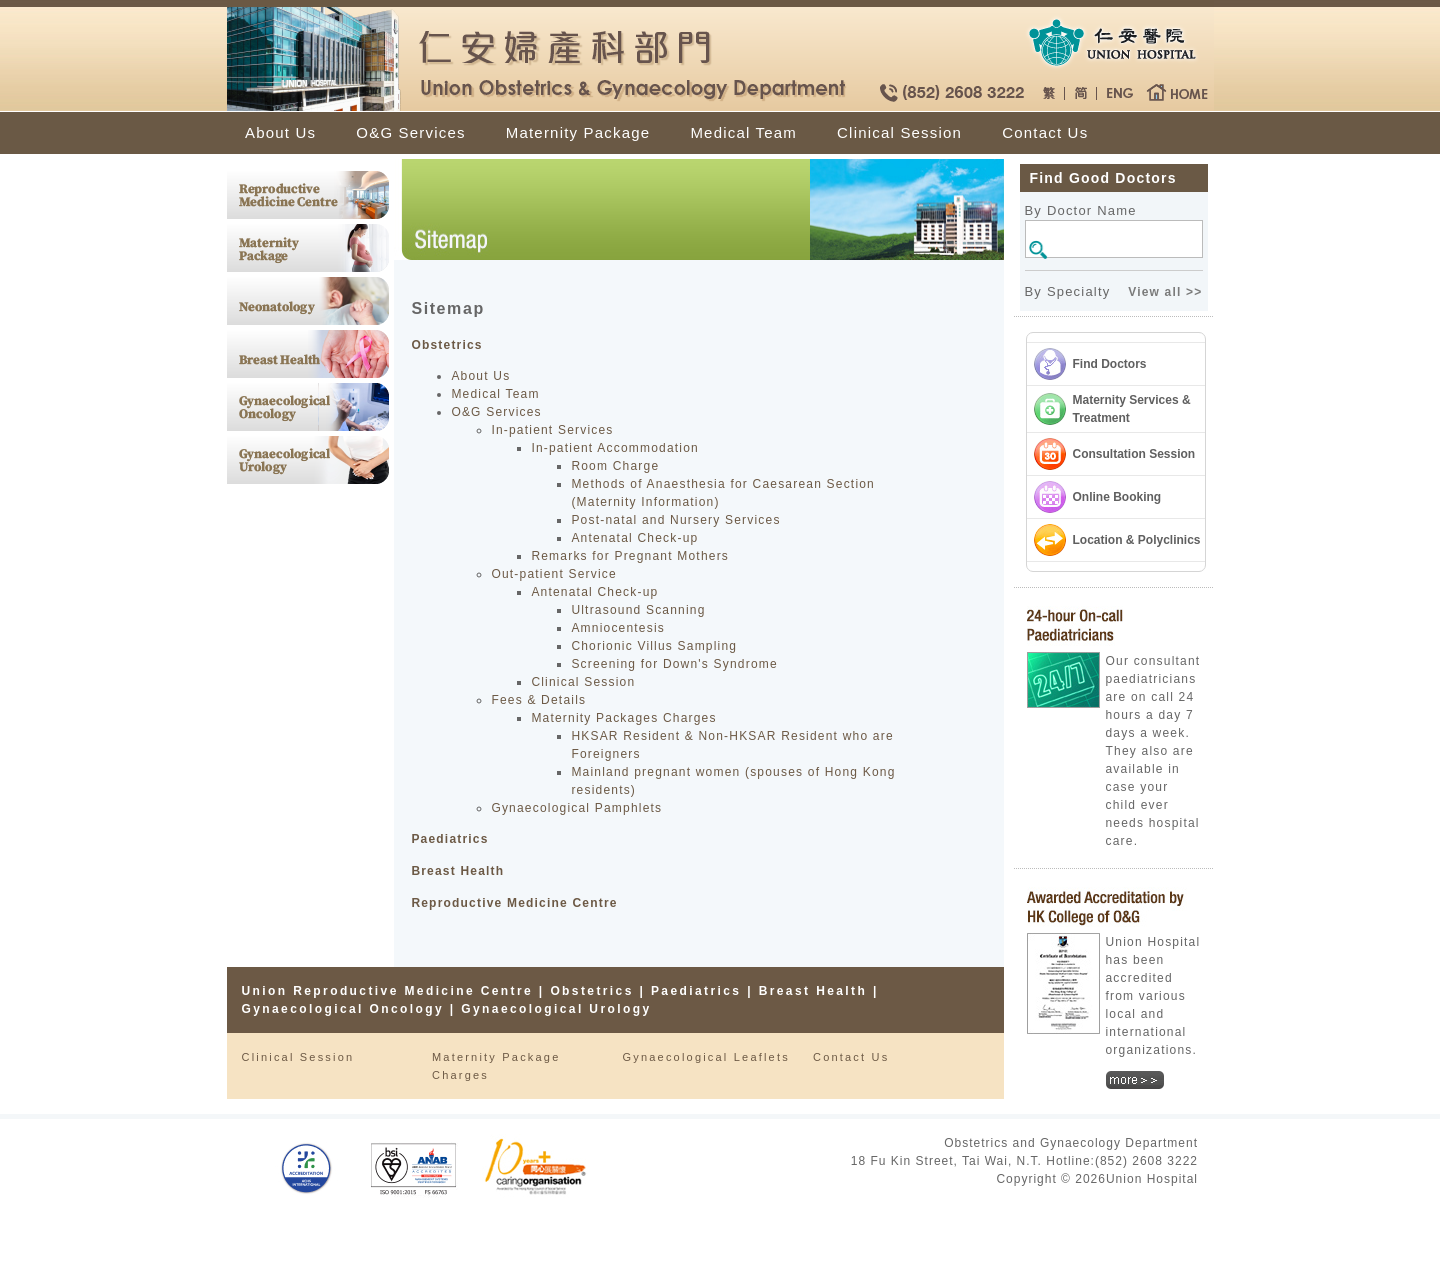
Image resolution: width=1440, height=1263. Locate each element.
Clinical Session (899, 132)
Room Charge (615, 466)
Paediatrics (449, 839)
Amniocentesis (618, 628)
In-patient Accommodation (615, 448)
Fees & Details (538, 700)
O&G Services (410, 132)
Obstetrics (446, 345)
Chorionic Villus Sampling (654, 646)
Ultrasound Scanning (638, 610)
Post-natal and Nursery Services (675, 520)
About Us (280, 132)
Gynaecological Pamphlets (576, 808)
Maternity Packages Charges (623, 718)
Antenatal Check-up (634, 538)
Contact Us (1045, 132)
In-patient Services (552, 430)
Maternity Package (578, 132)
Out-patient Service (554, 574)
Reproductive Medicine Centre (514, 903)
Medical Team (743, 132)
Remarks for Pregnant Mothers (630, 556)
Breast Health (457, 871)
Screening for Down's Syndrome (674, 664)
